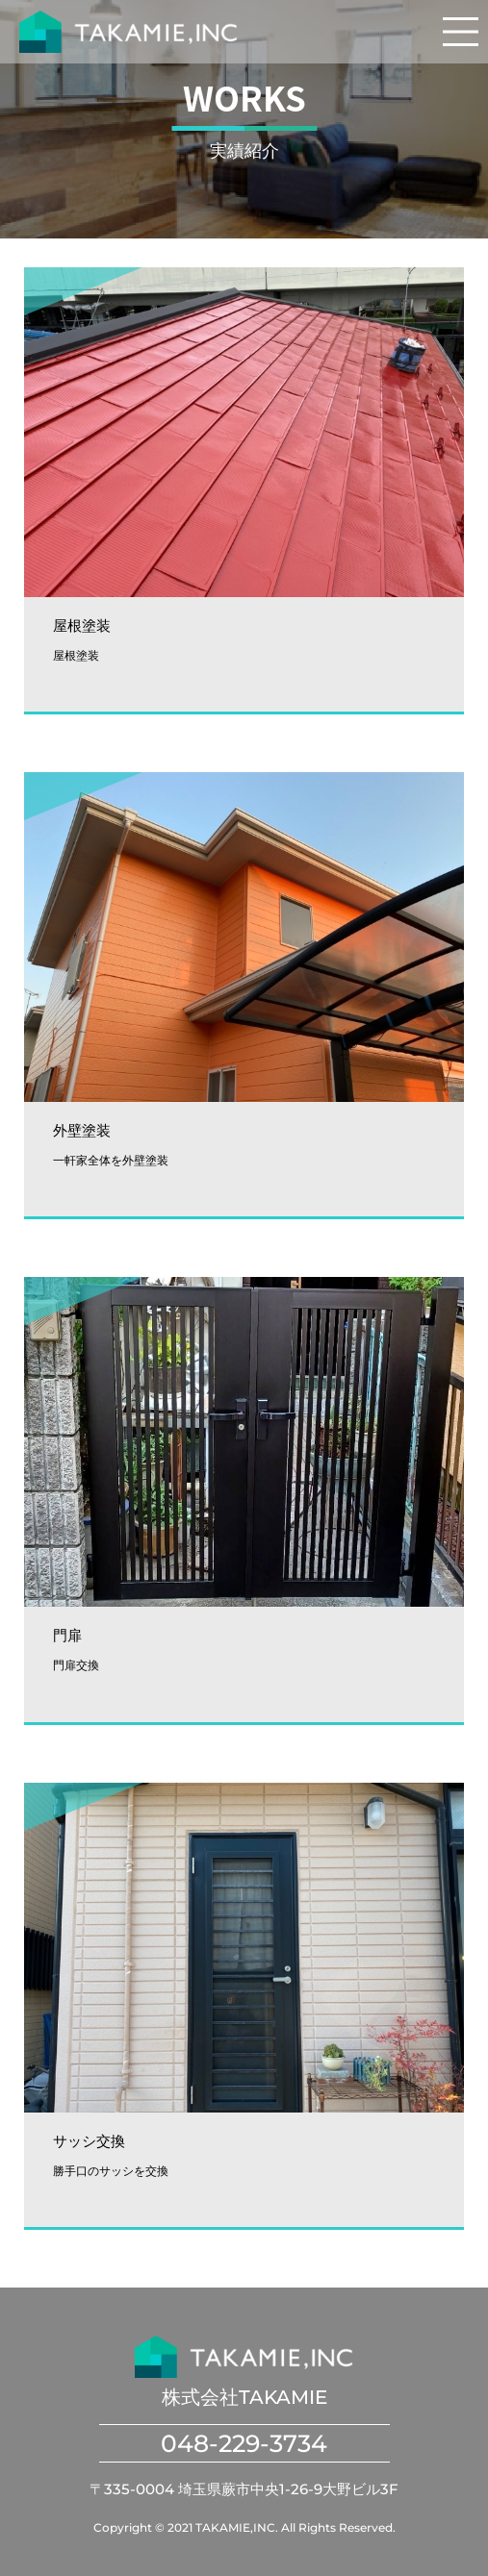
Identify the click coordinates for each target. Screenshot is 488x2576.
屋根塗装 (82, 625)
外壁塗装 (82, 1130)
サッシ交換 (89, 2141)
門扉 (67, 1635)
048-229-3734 (244, 2443)
